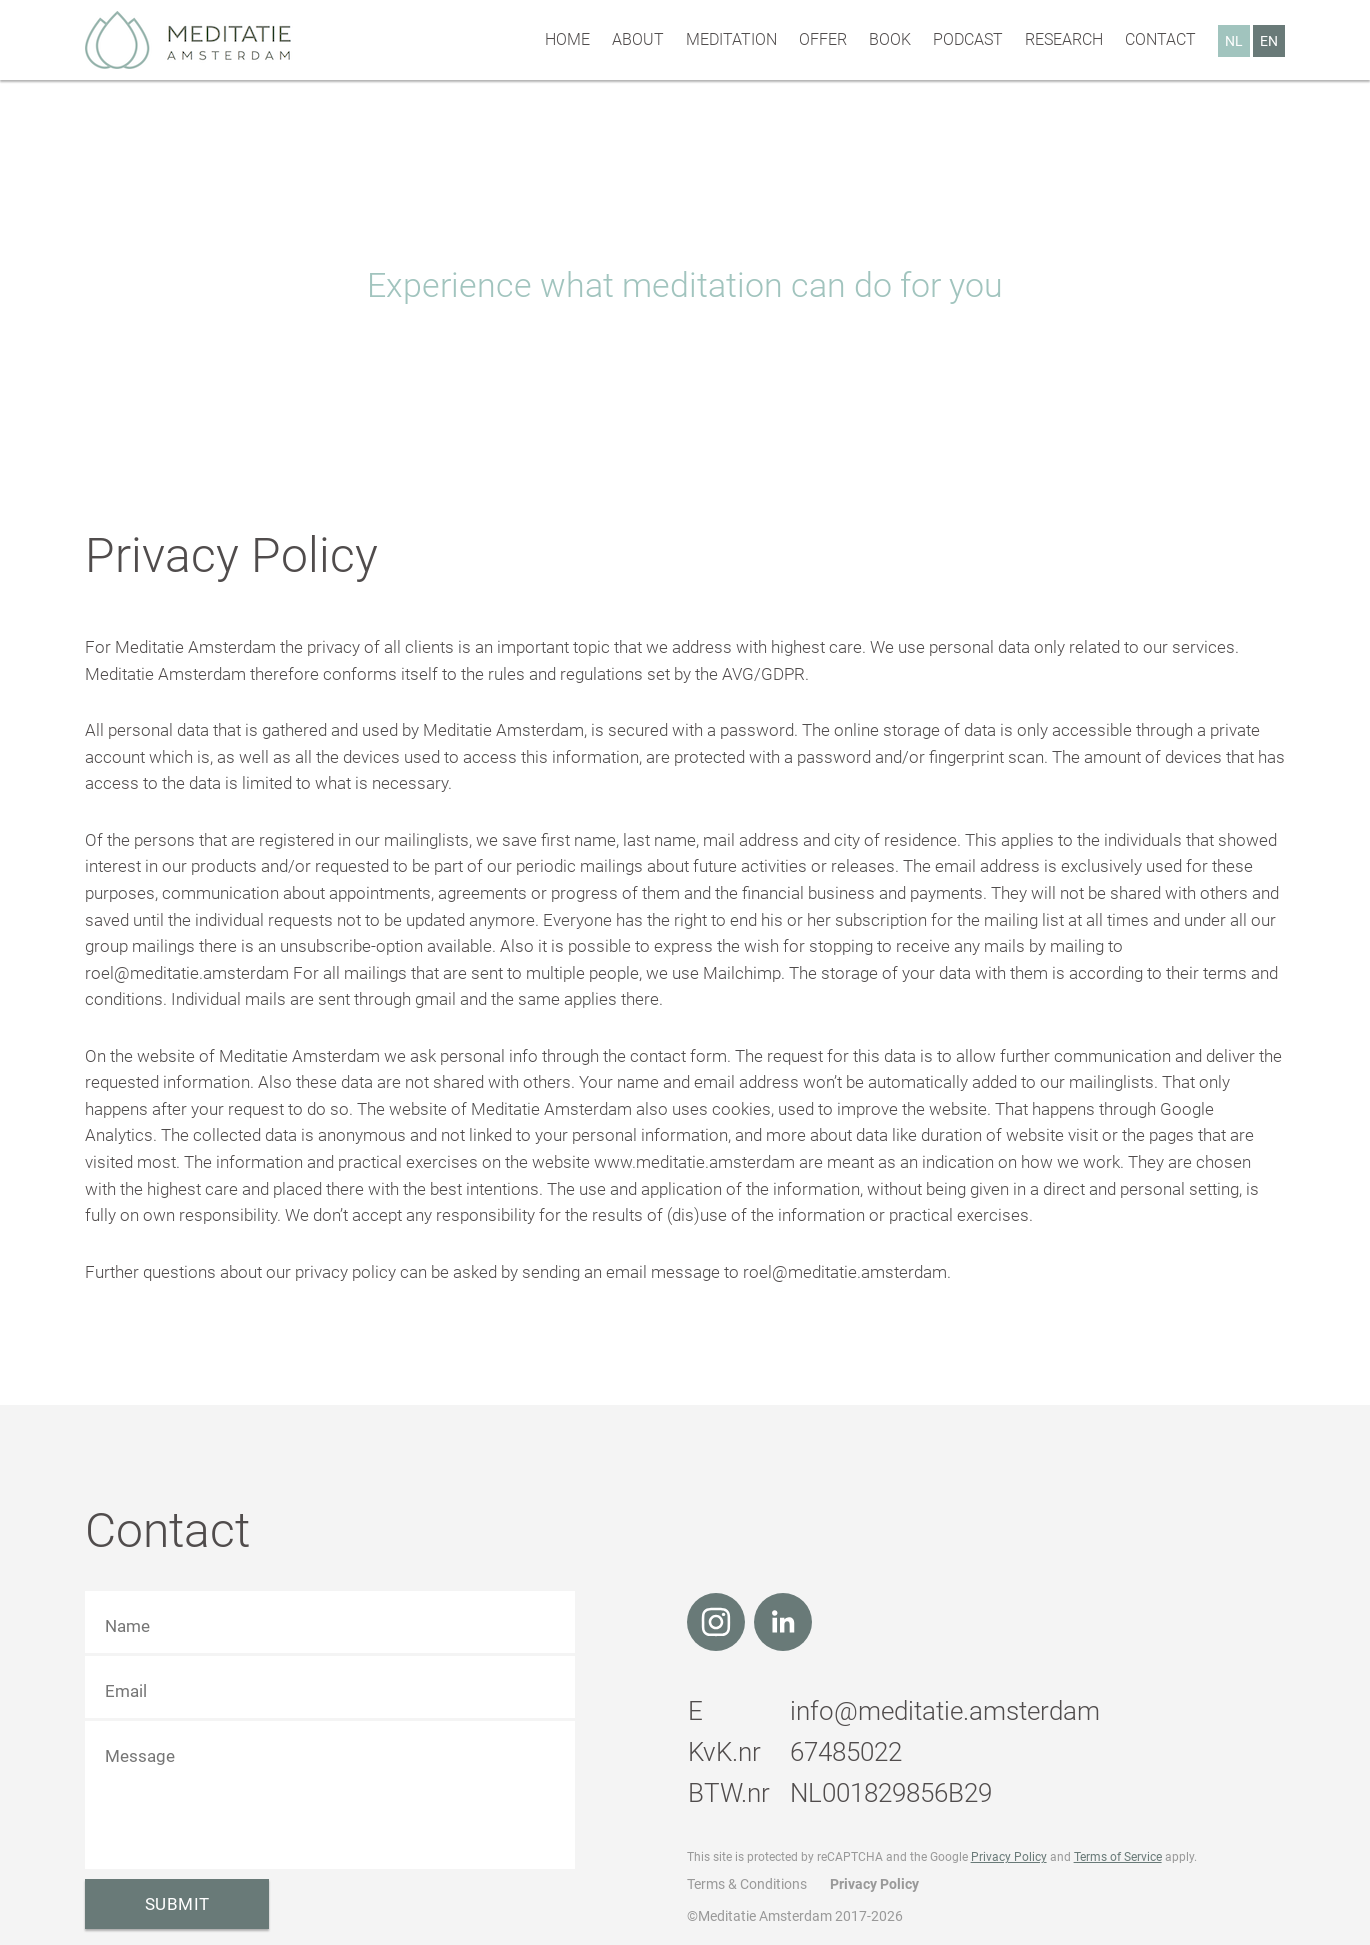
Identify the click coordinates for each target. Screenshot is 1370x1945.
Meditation (731, 39)
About (638, 39)
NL (1234, 41)
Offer (823, 39)
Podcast (968, 39)
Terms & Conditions (747, 1884)
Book (890, 39)
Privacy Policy (1009, 1857)
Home (567, 39)
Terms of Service (1118, 1857)
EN (1269, 41)
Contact (1160, 39)
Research (1064, 39)
